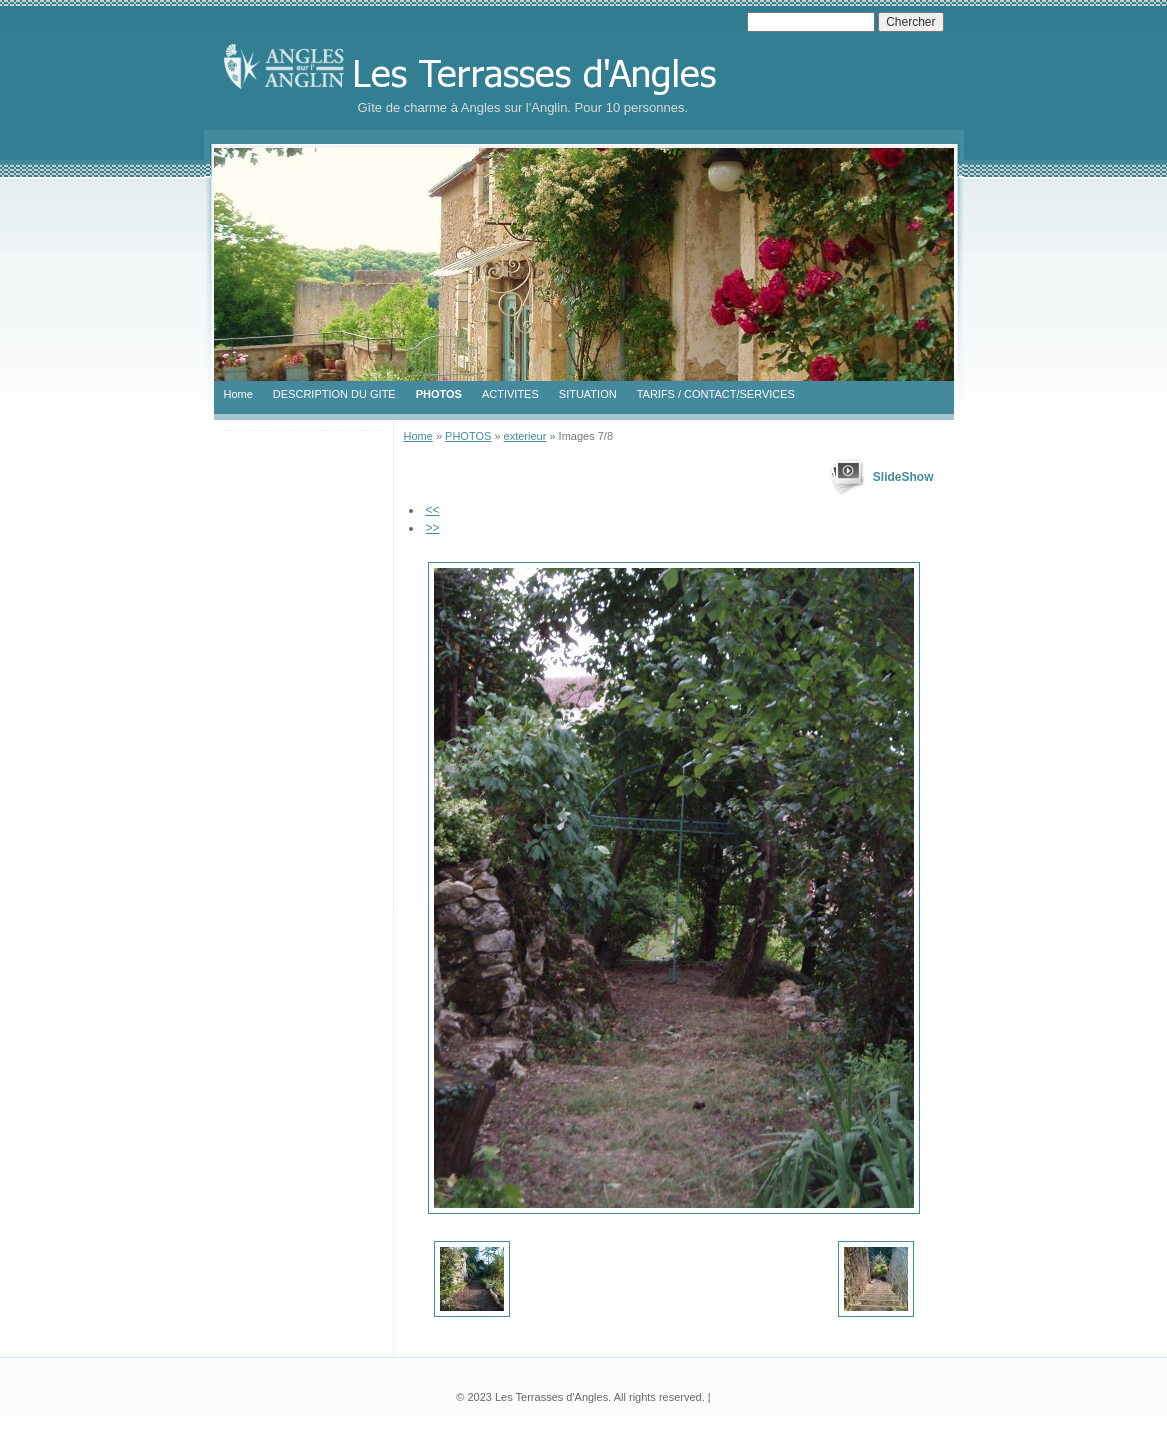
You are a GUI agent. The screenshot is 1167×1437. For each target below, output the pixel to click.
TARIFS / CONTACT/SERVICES (716, 394)
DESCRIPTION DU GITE (334, 394)
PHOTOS (439, 394)
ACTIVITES (510, 394)
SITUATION (588, 394)
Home (238, 394)
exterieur (525, 436)
